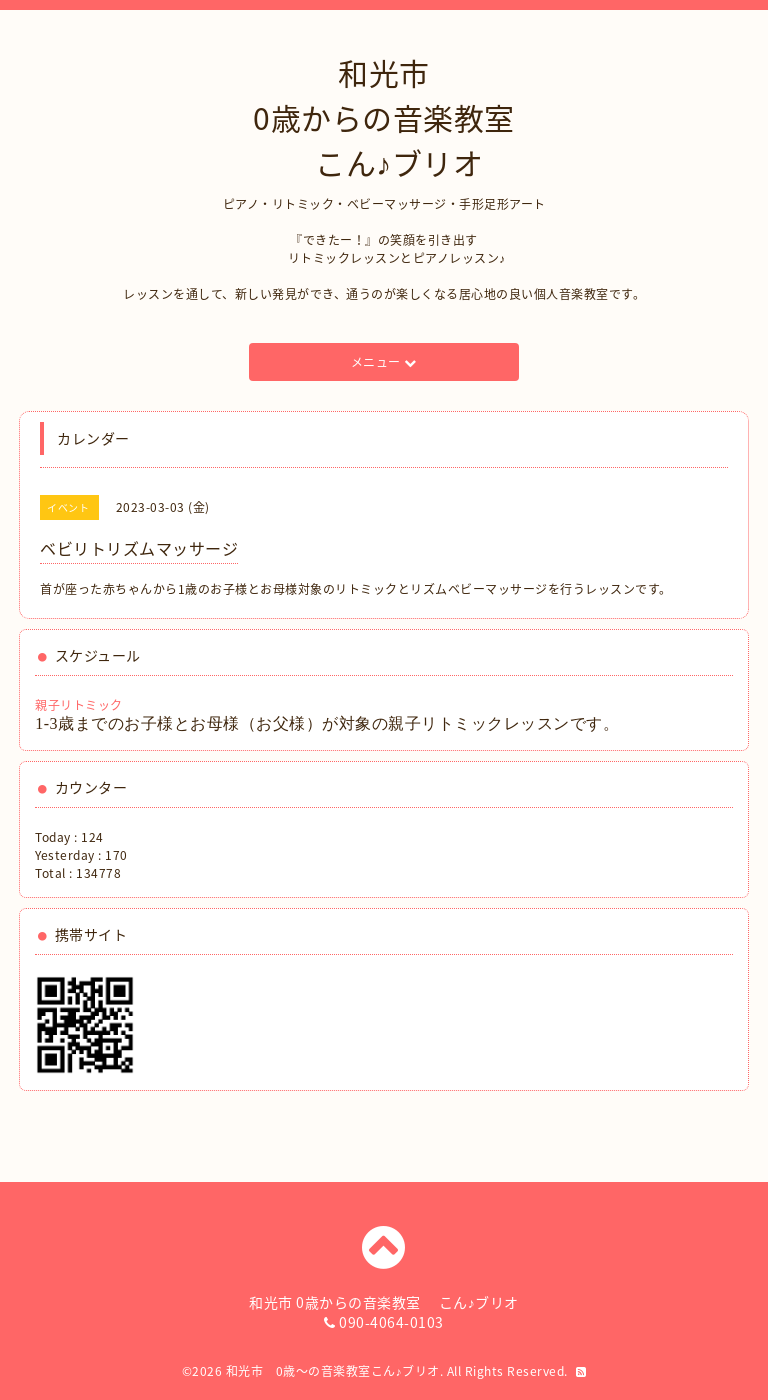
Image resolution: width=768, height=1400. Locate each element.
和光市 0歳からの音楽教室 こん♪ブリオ (384, 117)
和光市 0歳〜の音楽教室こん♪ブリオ (333, 1371)
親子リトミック (79, 705)
